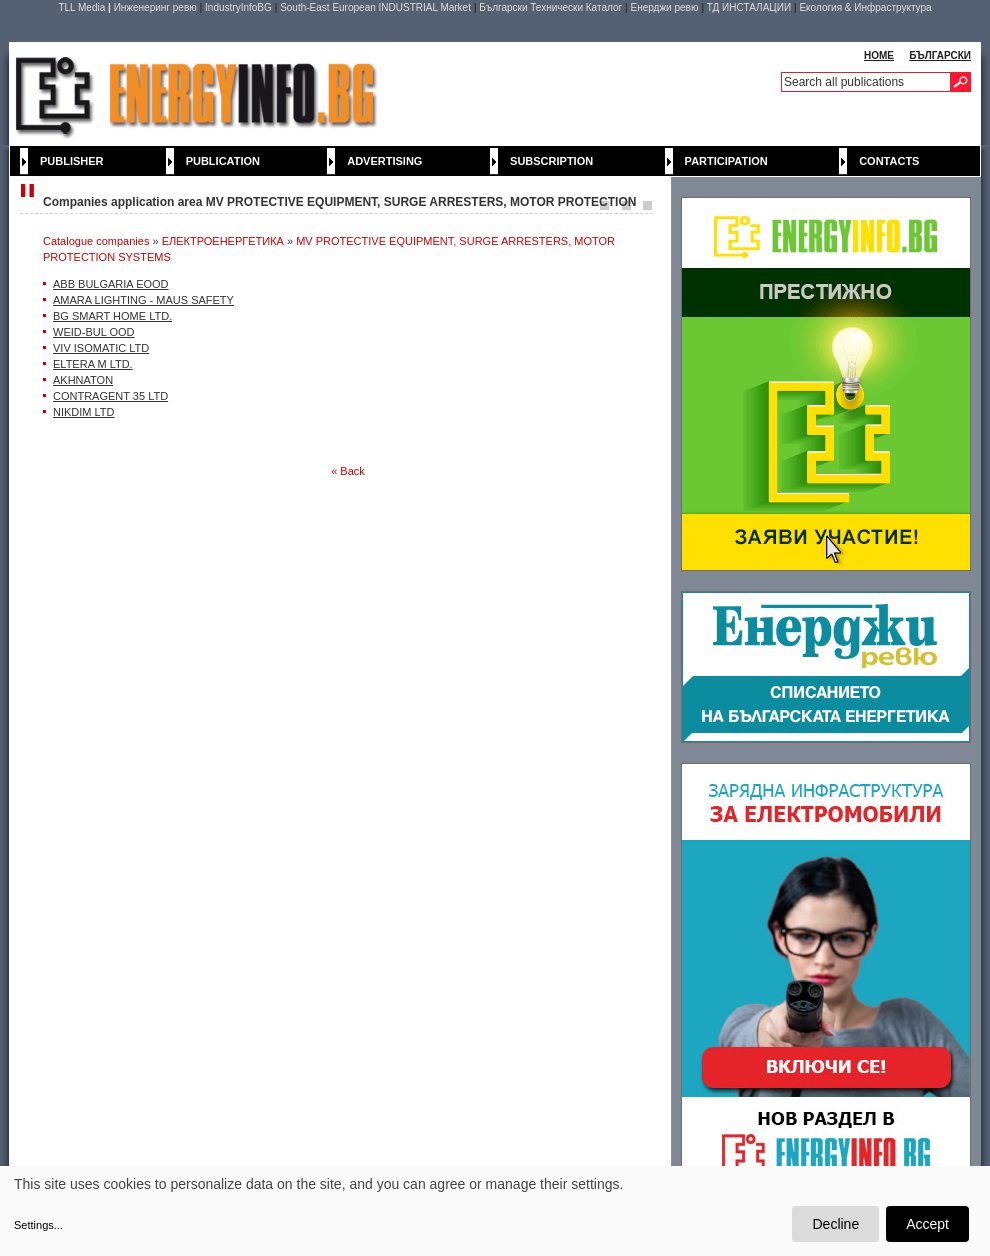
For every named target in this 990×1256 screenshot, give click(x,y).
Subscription (551, 161)
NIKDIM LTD (84, 412)
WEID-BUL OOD (94, 332)
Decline (835, 1224)
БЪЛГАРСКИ (940, 55)
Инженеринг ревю (155, 7)
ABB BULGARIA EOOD (111, 284)
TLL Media (81, 7)
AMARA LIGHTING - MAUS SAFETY (143, 300)
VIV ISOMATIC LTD (101, 348)
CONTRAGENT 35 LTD (110, 396)
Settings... (38, 1225)
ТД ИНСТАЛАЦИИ (749, 7)
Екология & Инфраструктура (865, 7)
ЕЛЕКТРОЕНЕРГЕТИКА (223, 241)
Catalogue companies (96, 241)
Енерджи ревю (665, 7)
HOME (879, 55)
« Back (348, 471)
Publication (223, 161)
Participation (726, 161)
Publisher (72, 161)
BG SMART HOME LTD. (112, 316)
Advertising (384, 161)
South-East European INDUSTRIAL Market (375, 7)
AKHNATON (83, 380)
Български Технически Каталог (550, 7)
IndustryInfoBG (238, 7)
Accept (927, 1224)
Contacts (889, 161)
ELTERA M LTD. (93, 364)
